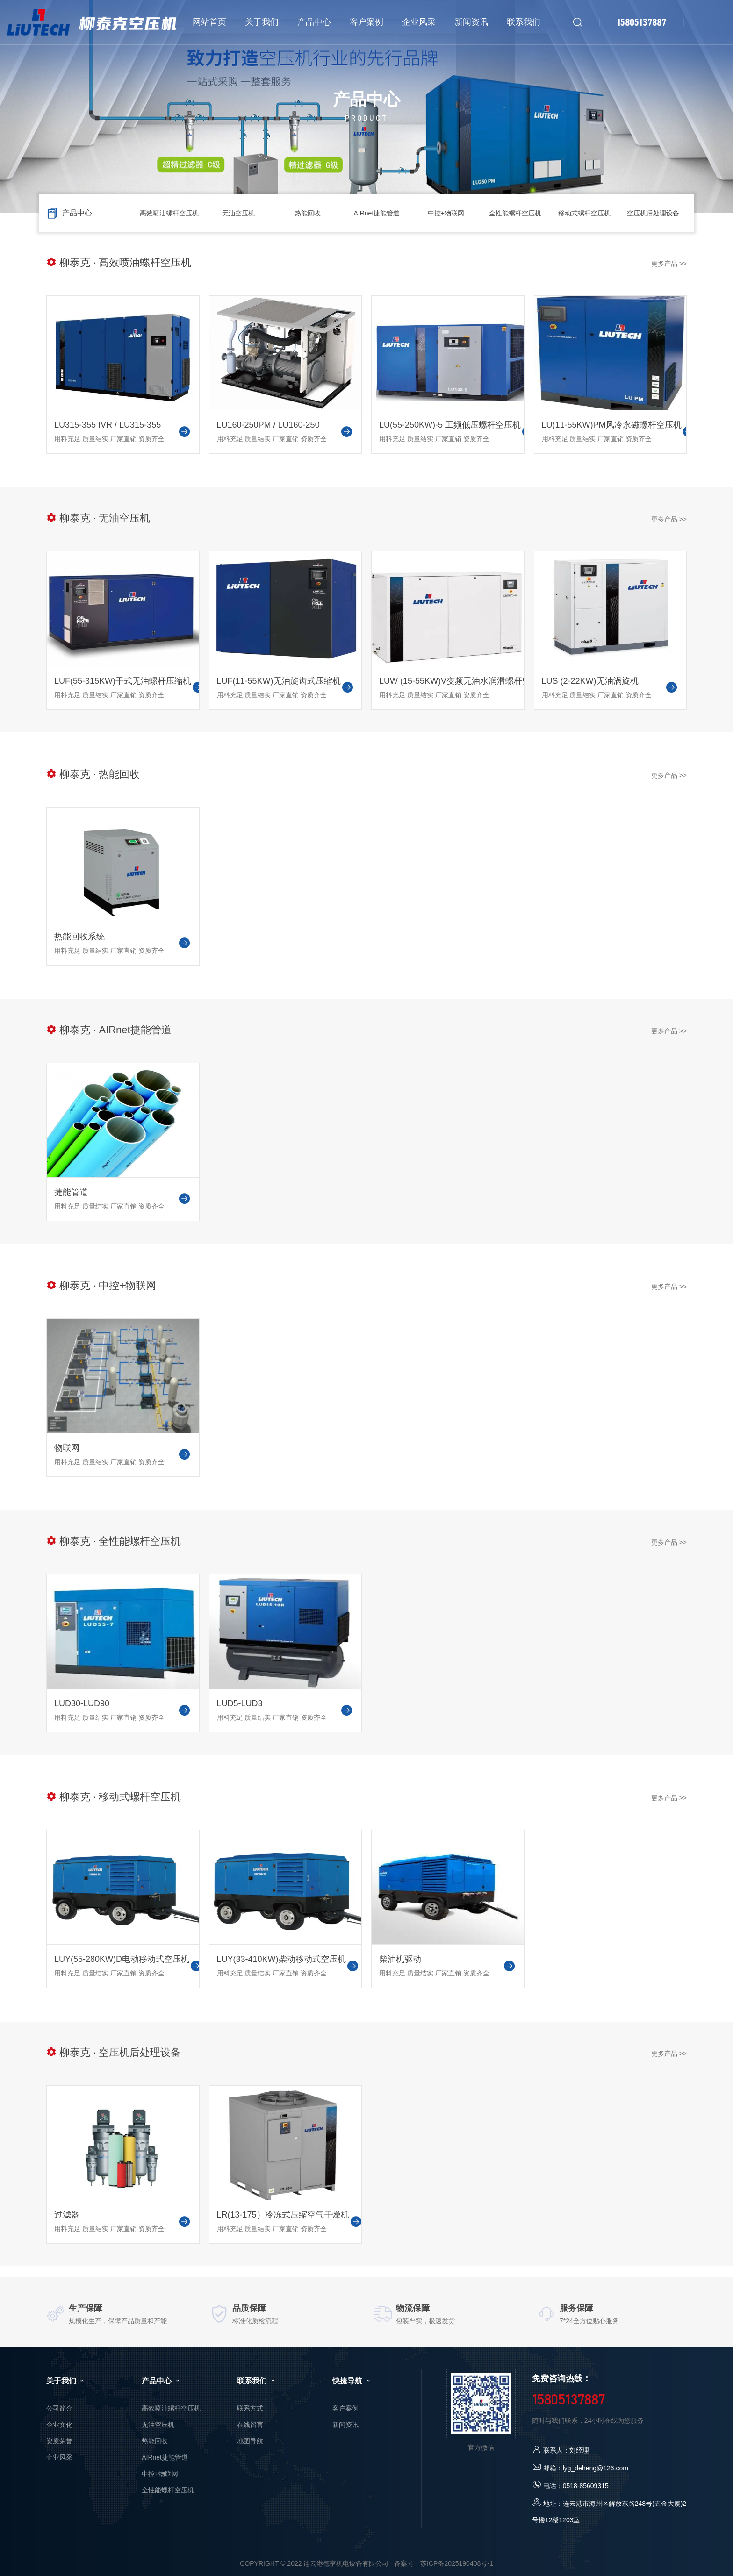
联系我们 (256, 2381)
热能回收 (308, 213)
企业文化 (59, 2424)
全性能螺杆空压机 (515, 213)
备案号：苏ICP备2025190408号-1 (443, 2563)
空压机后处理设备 (653, 213)
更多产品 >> (669, 263)
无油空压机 (238, 213)
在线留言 (250, 2424)
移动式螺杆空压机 (584, 213)
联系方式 (250, 2408)
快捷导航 (352, 2381)
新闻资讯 (345, 2424)
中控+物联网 (446, 213)
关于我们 (66, 2381)
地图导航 (250, 2441)
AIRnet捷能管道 (376, 213)
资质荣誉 (59, 2441)
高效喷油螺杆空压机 (169, 213)
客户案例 (345, 2408)
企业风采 (59, 2457)
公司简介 (59, 2408)
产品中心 (161, 2381)
